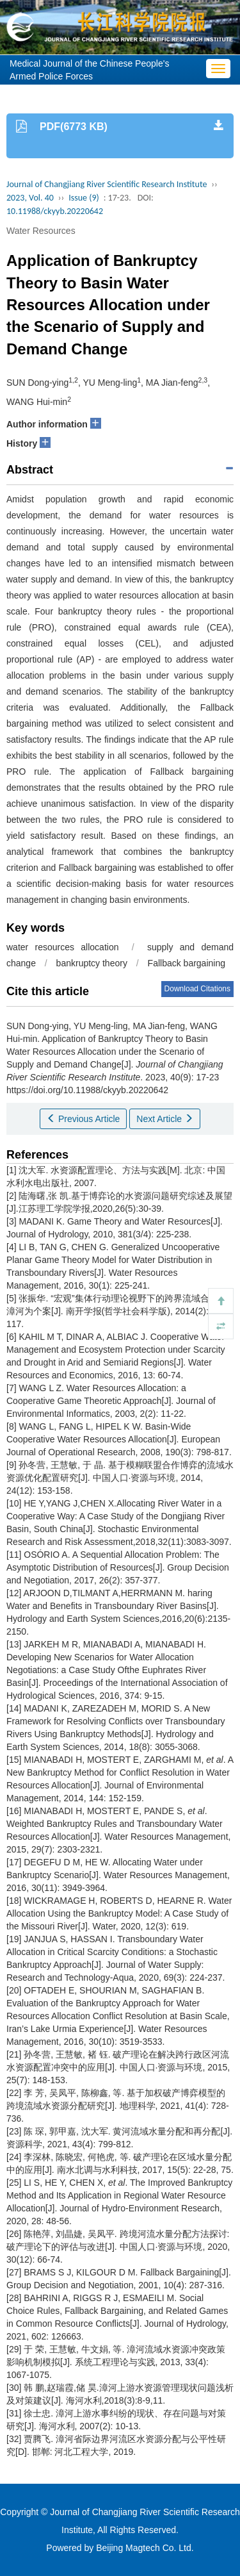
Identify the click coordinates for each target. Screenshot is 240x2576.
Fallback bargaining (186, 963)
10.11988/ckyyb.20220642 (54, 211)
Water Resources (41, 231)
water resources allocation (62, 947)
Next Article (164, 1119)
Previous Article (83, 1119)
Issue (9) (83, 197)
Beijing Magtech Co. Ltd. (145, 2548)
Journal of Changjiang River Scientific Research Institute (106, 184)
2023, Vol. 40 (30, 197)
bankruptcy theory (91, 963)
